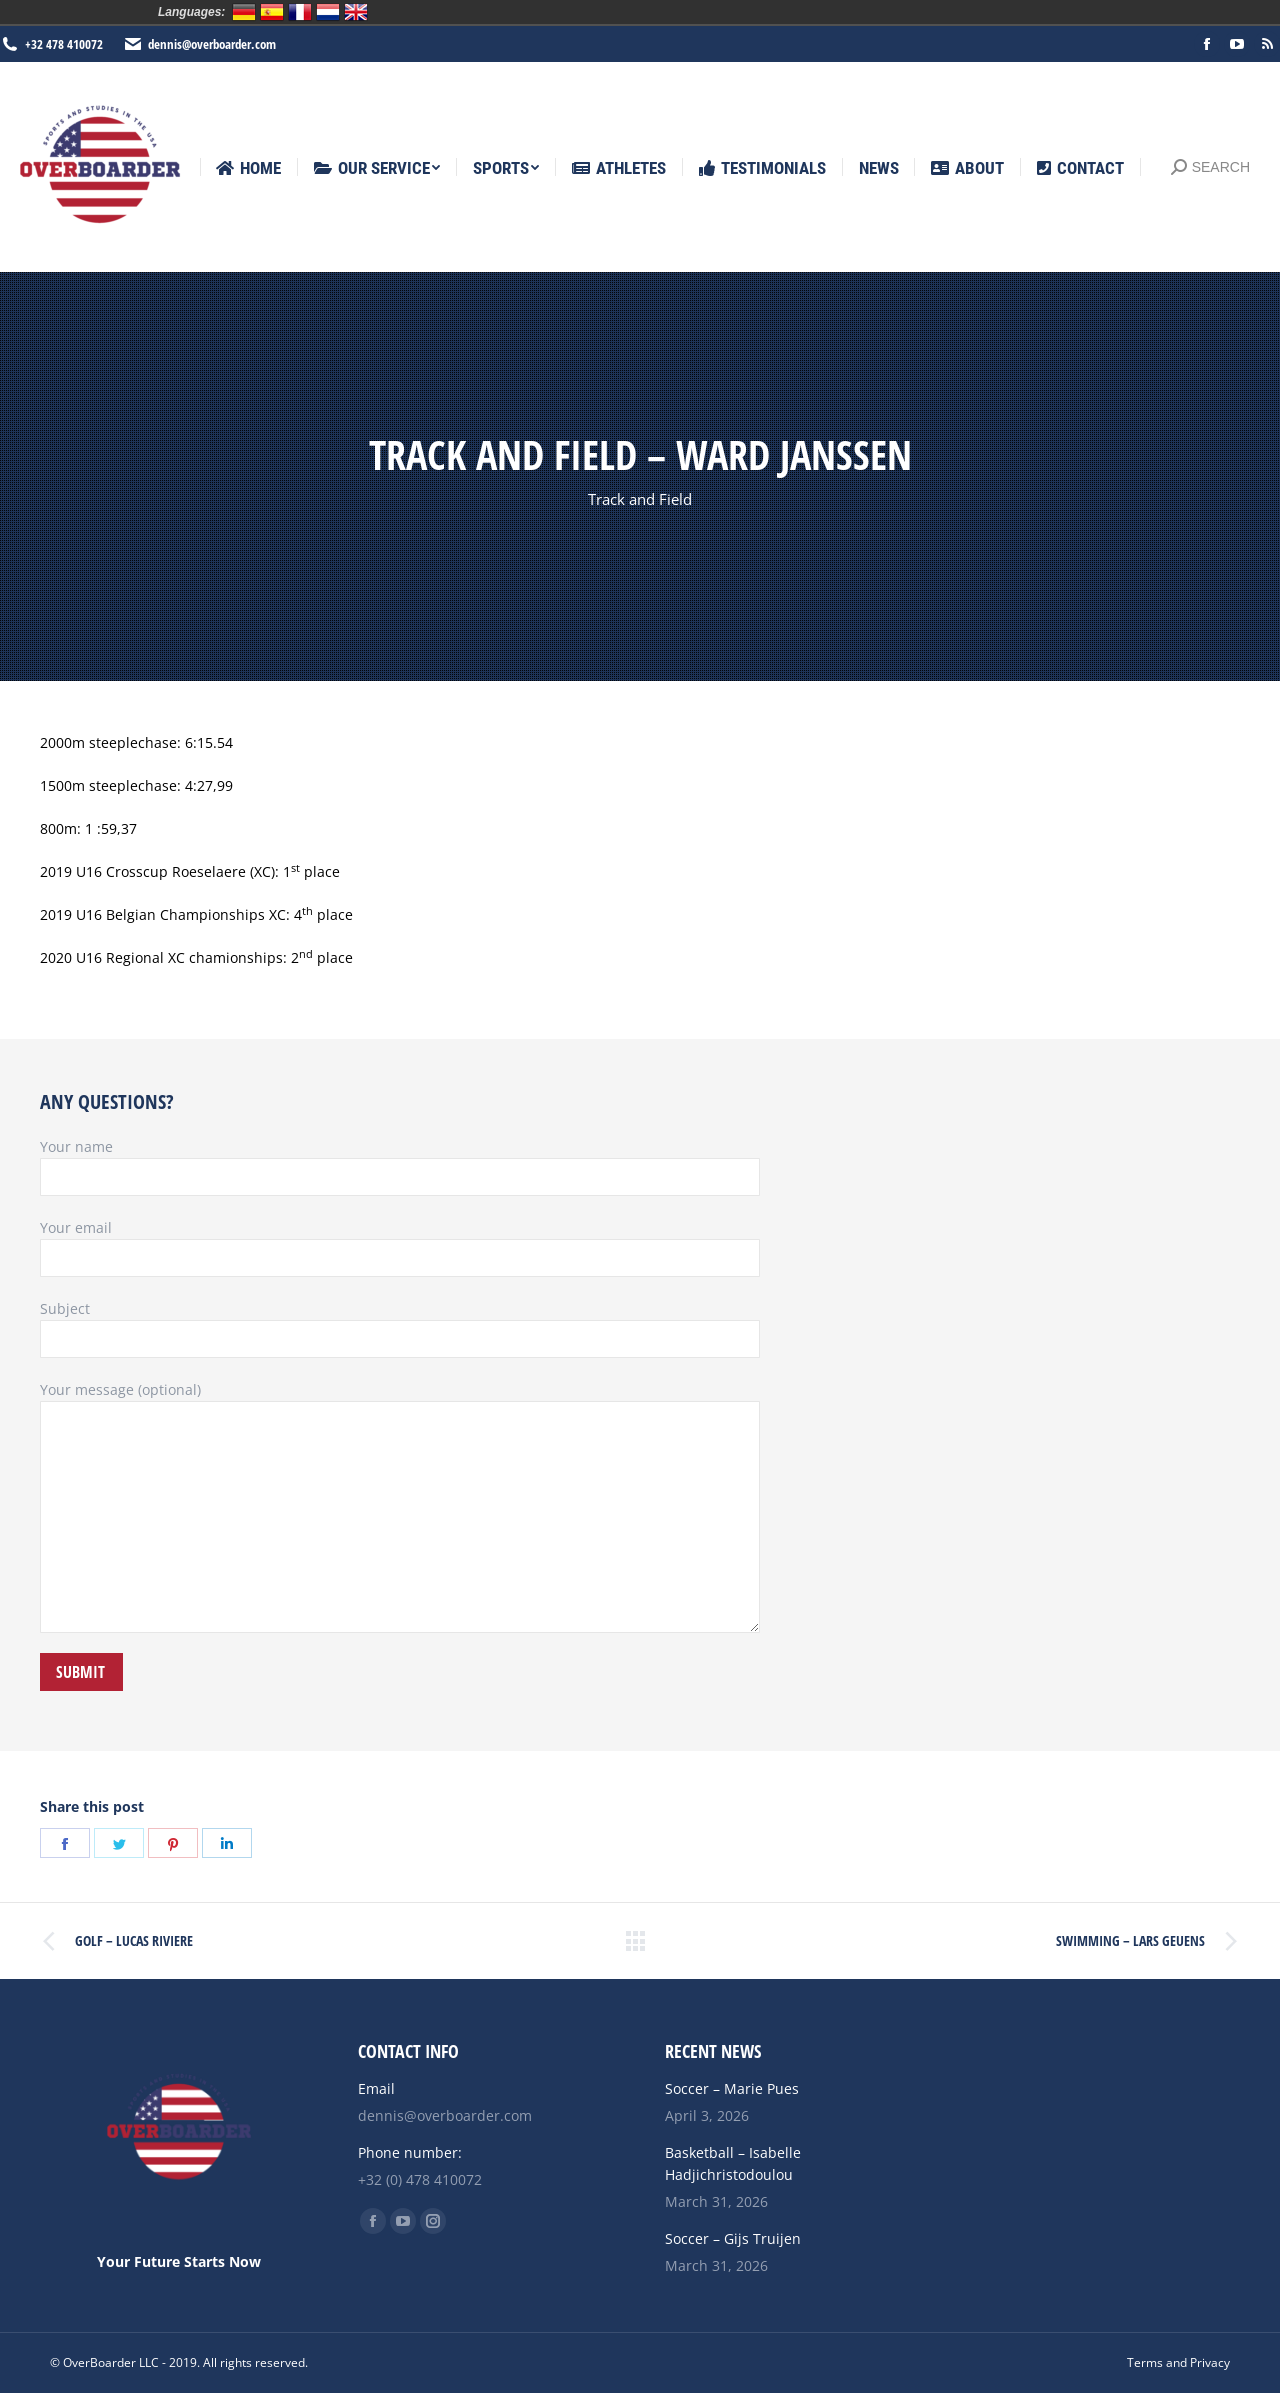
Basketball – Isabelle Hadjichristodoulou (733, 2163)
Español (272, 12)
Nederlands (328, 12)
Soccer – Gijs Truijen (733, 2238)
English (356, 12)
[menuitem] (248, 168)
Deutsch (244, 12)
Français (300, 12)
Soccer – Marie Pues (732, 2088)
